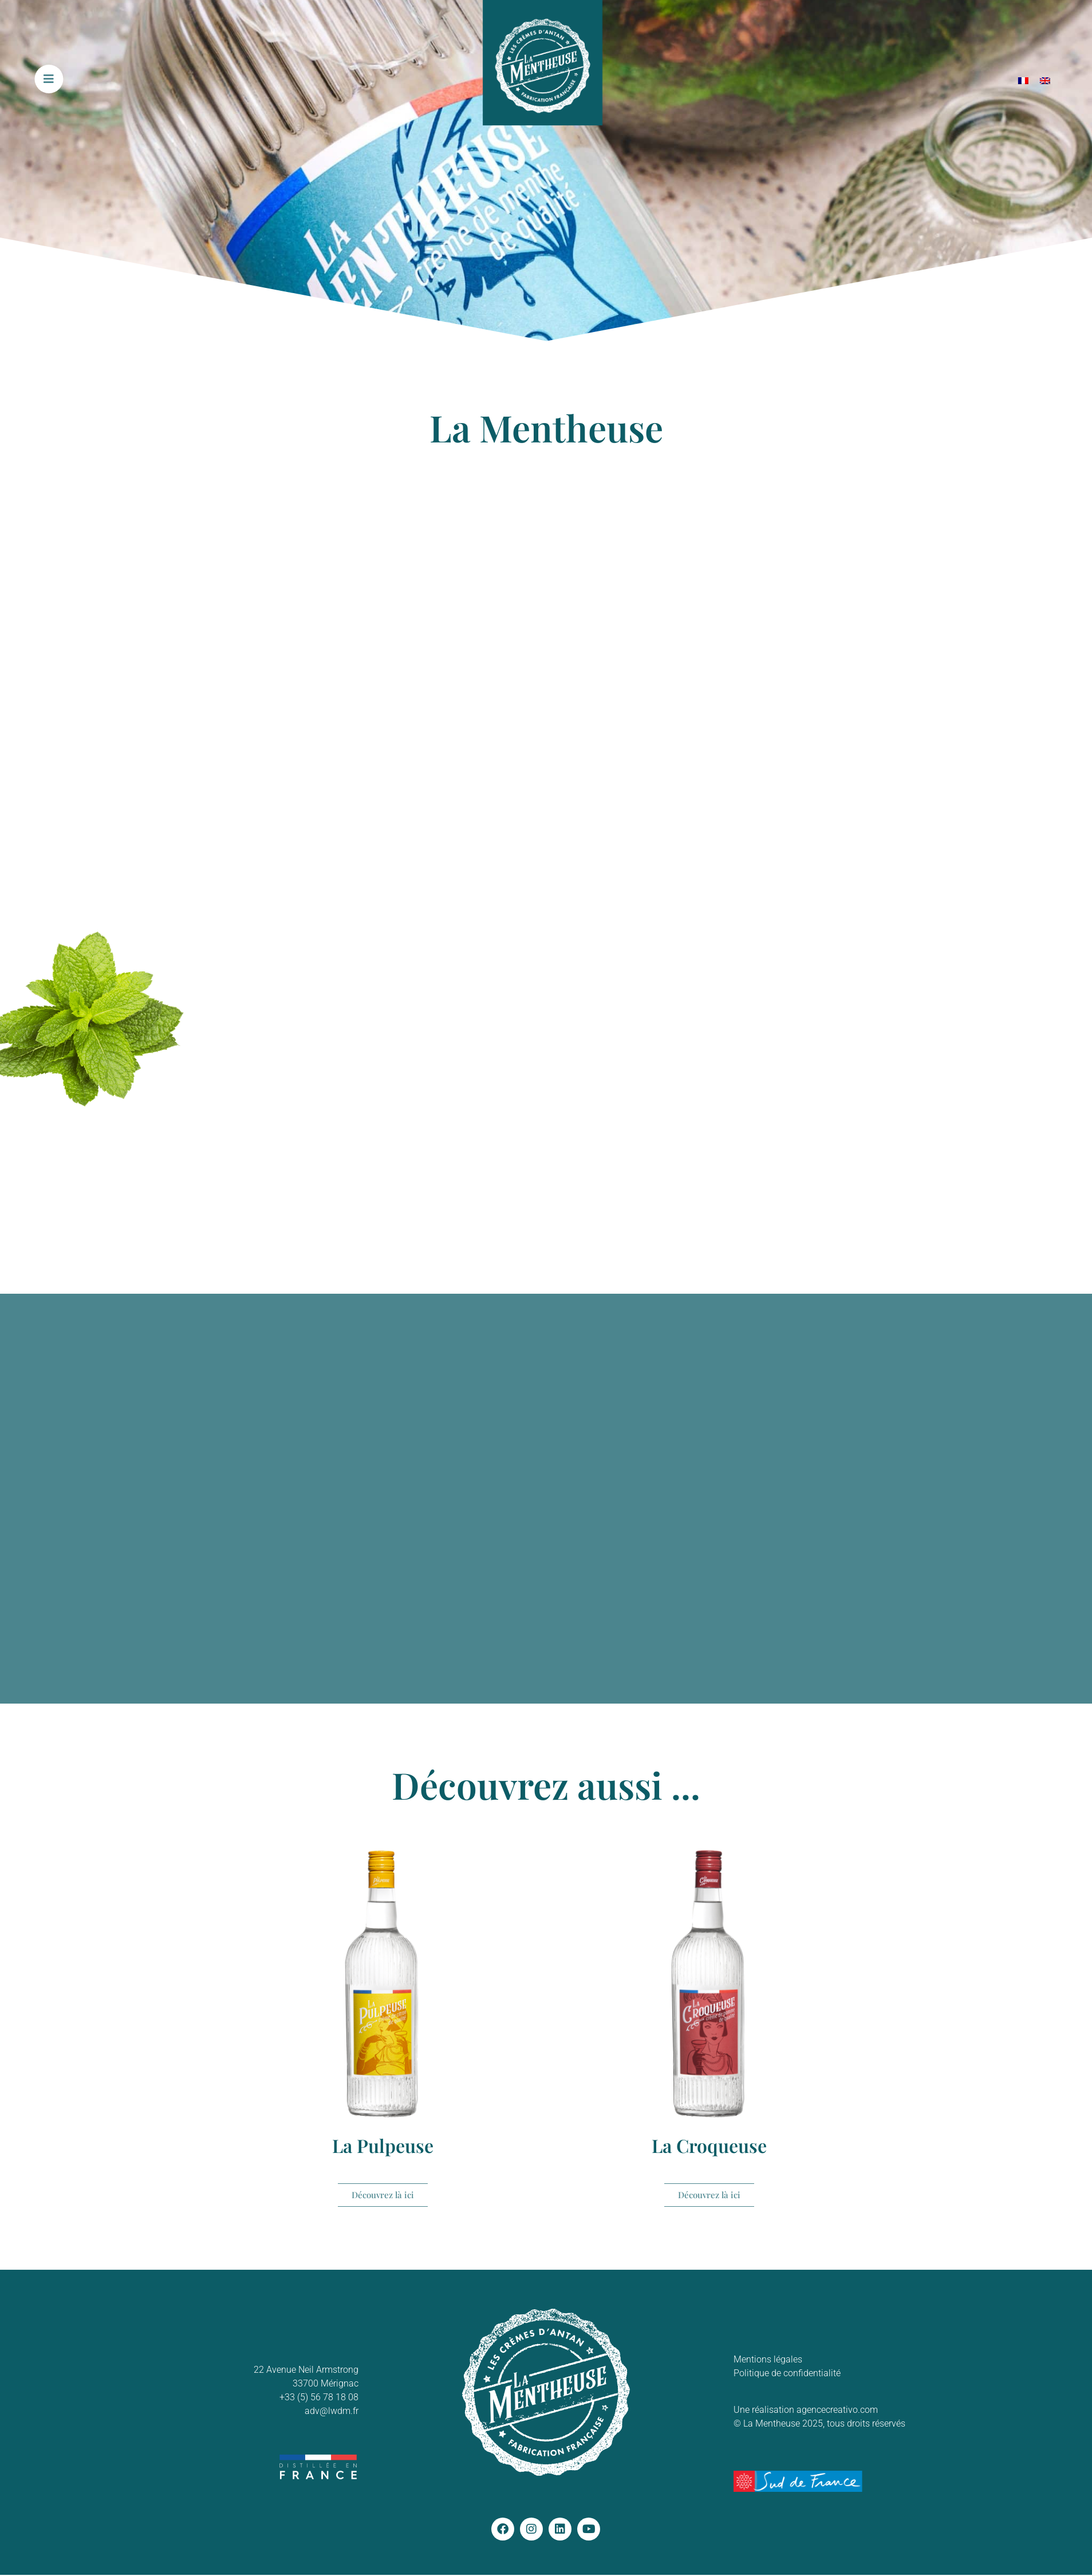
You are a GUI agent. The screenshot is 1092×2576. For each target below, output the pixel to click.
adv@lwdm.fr (331, 2410)
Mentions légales (768, 2359)
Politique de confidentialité (787, 2373)
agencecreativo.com (837, 2409)
